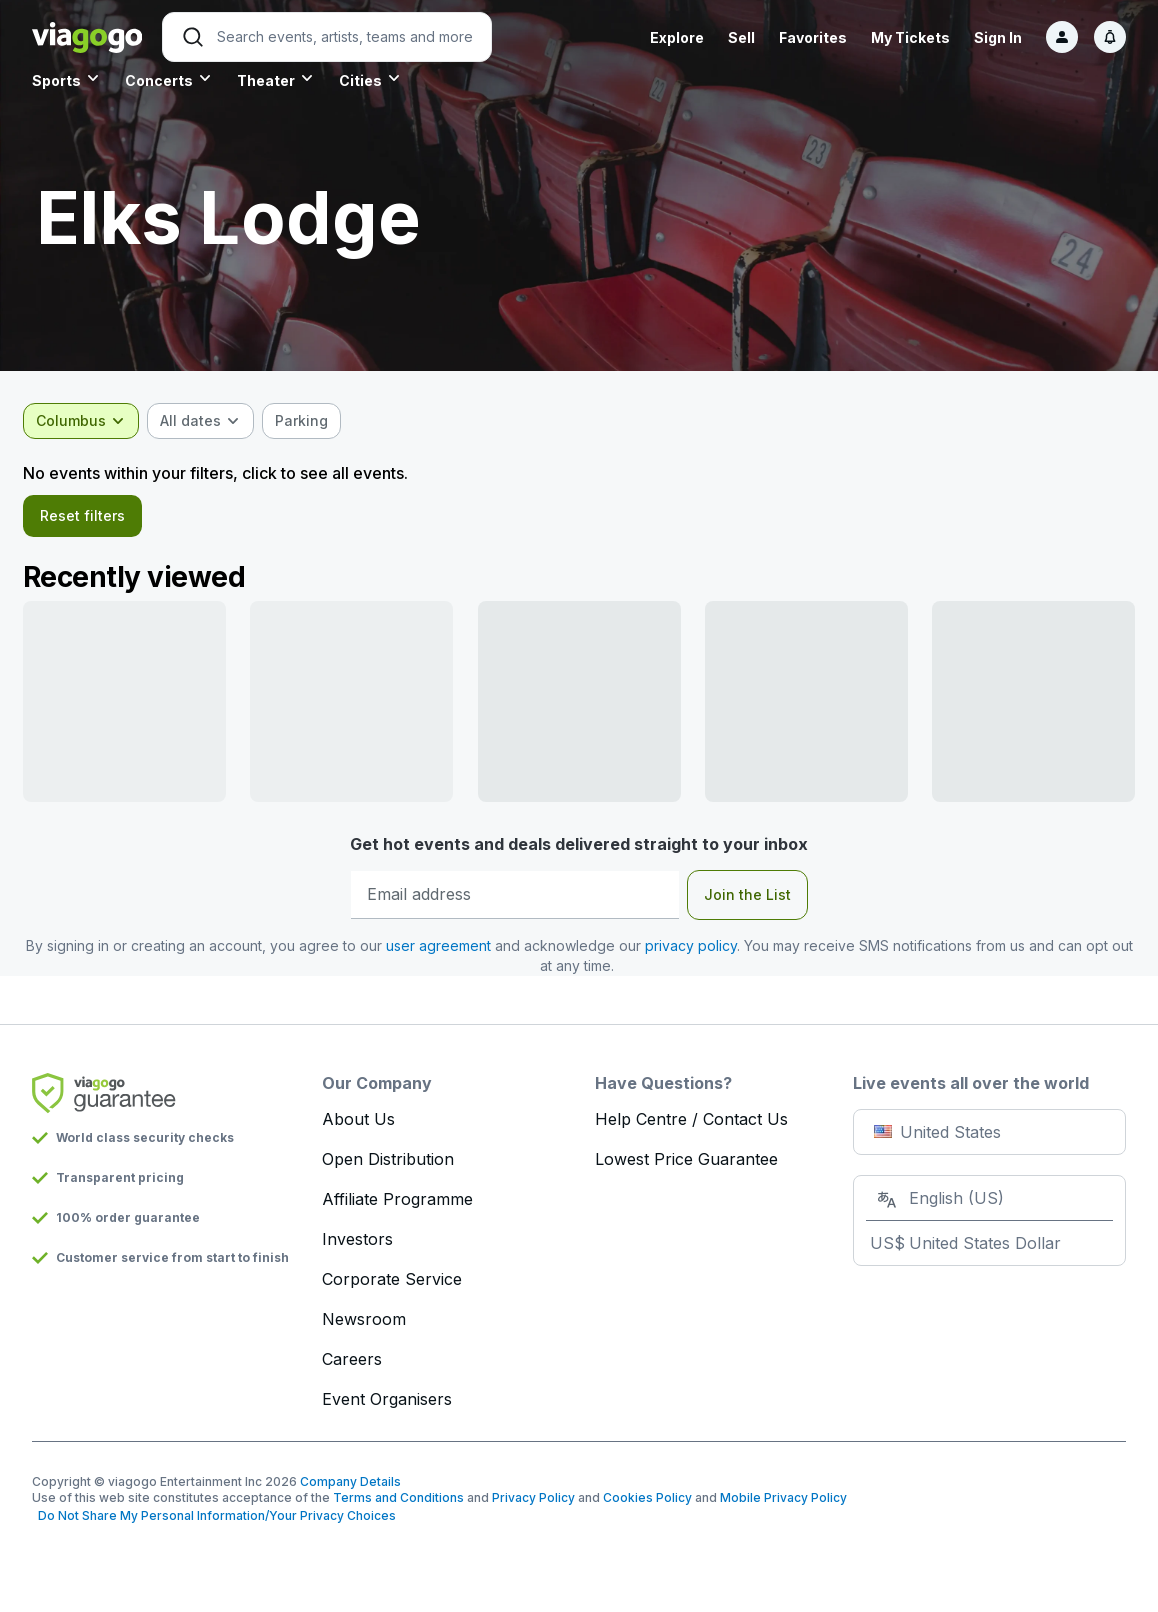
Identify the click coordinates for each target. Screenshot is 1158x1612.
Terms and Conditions (398, 1503)
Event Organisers (387, 1405)
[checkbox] (310, 421)
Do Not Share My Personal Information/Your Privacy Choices (214, 1521)
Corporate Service (392, 1285)
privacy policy (703, 951)
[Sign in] (1062, 37)
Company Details (350, 1487)
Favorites (813, 37)
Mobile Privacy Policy (783, 1503)
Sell (741, 37)
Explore (677, 37)
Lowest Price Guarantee (686, 1165)
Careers (352, 1365)
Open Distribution (388, 1165)
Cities (360, 80)
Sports (56, 80)
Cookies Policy (647, 1503)
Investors (357, 1245)
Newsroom (364, 1325)
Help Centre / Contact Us (691, 1125)
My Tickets (910, 37)
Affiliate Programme (397, 1205)
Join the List (747, 900)
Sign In (998, 37)
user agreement (450, 951)
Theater (266, 80)
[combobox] (90, 421)
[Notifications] (1110, 37)
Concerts (159, 80)
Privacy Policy (533, 1503)
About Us (358, 1125)
